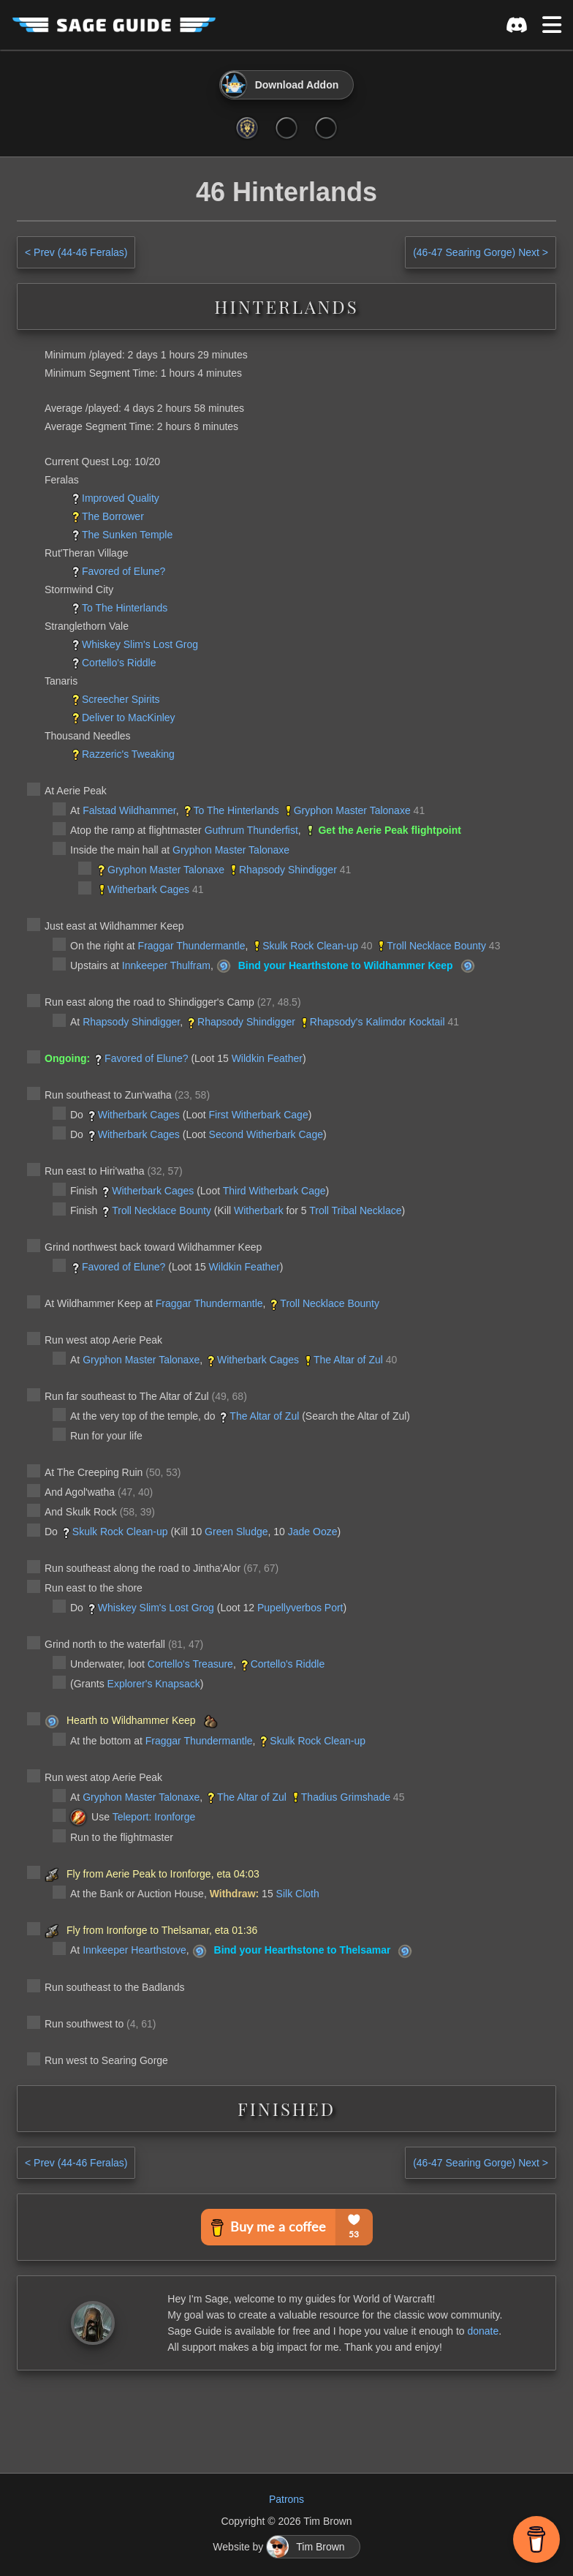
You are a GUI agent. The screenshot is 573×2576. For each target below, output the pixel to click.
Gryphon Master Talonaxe (352, 810)
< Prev (76, 252)
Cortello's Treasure (190, 1664)
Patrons (286, 2499)
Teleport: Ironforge (154, 1817)
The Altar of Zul (348, 1360)
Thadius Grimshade (345, 1797)
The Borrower (113, 516)
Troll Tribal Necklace (355, 1210)
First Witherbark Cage (258, 1115)
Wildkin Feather (267, 1058)
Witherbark (259, 1210)
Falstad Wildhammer (129, 810)
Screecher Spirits (121, 699)
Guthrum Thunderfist (251, 830)
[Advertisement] (286, 2418)
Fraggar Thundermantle (192, 946)
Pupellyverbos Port (300, 1607)
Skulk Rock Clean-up (310, 946)
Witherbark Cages (148, 889)
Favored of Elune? (123, 571)
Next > (480, 252)
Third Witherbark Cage (274, 1191)
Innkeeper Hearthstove (134, 1950)
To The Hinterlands (124, 608)
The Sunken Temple (127, 535)
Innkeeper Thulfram (166, 965)
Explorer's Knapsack (153, 1684)
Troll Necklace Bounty (436, 946)
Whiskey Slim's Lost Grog (140, 644)
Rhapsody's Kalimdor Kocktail (377, 1022)
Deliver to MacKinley (128, 717)
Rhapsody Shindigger (288, 869)
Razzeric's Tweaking (128, 754)
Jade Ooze (313, 1531)
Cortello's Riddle (119, 663)
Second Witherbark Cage (266, 1134)
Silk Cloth (297, 1893)
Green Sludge (236, 1531)
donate (482, 2331)
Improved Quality (120, 498)
